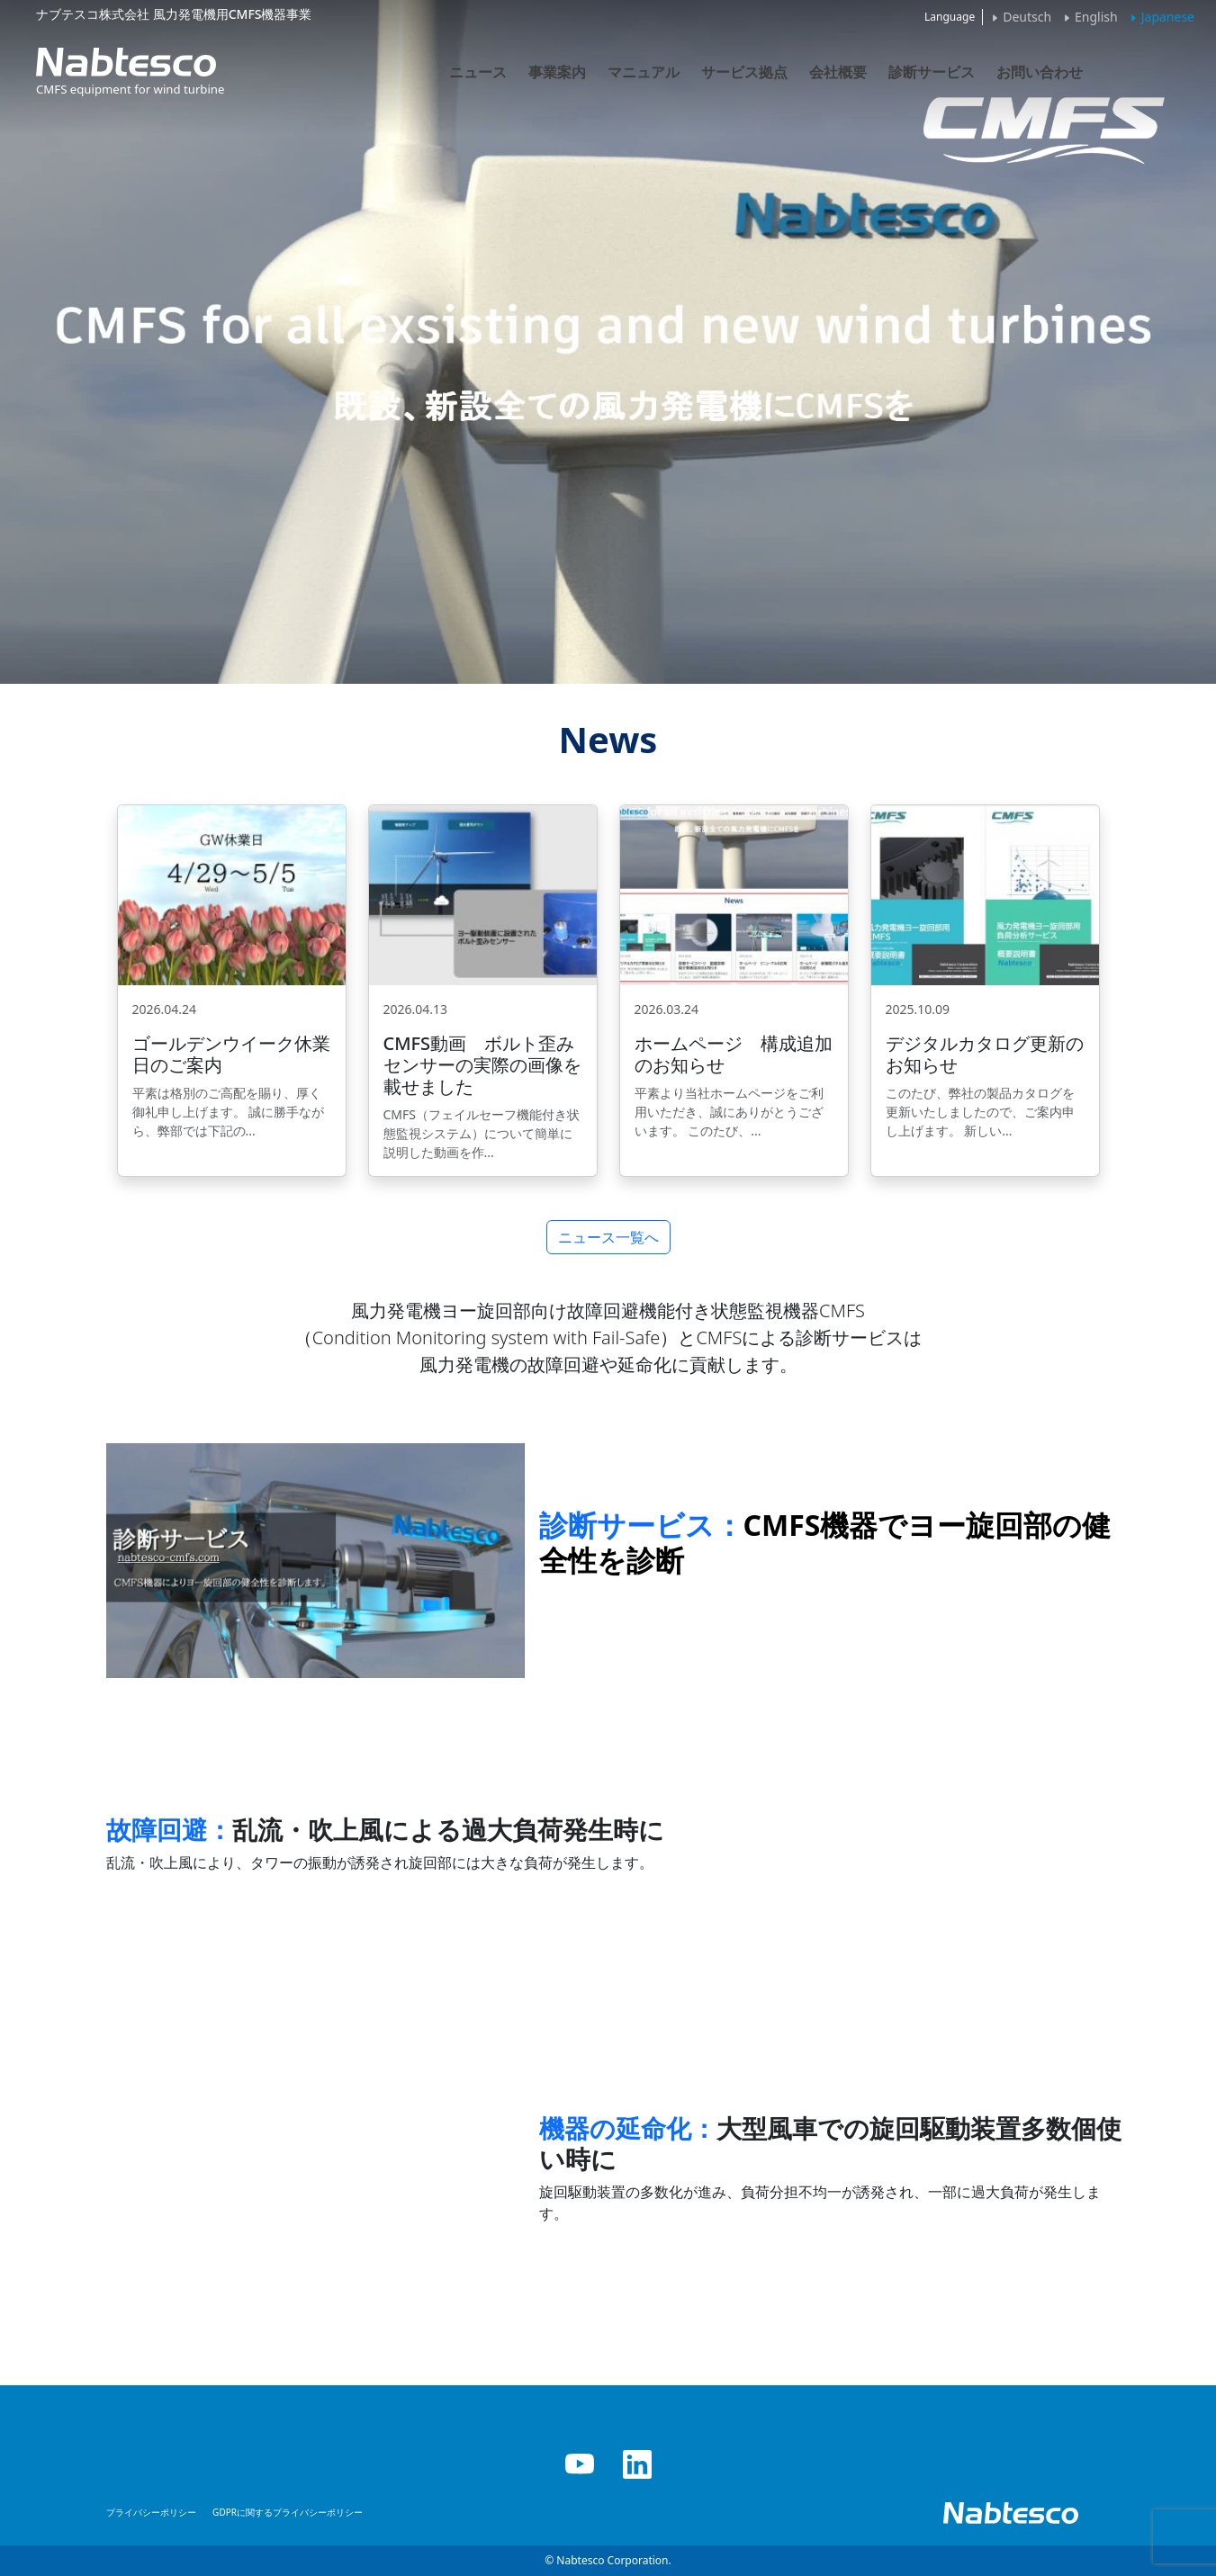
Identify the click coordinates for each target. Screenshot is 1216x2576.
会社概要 (838, 72)
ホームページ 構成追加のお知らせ (734, 1054)
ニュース (478, 72)
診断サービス (931, 72)
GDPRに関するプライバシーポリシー (287, 2512)
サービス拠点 (744, 72)
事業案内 (557, 72)
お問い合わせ (1039, 72)
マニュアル (644, 72)
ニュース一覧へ (608, 1237)
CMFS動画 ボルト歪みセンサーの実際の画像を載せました (482, 1065)
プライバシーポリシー (151, 2512)
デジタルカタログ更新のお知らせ (985, 1054)
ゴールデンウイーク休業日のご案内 (231, 1054)
